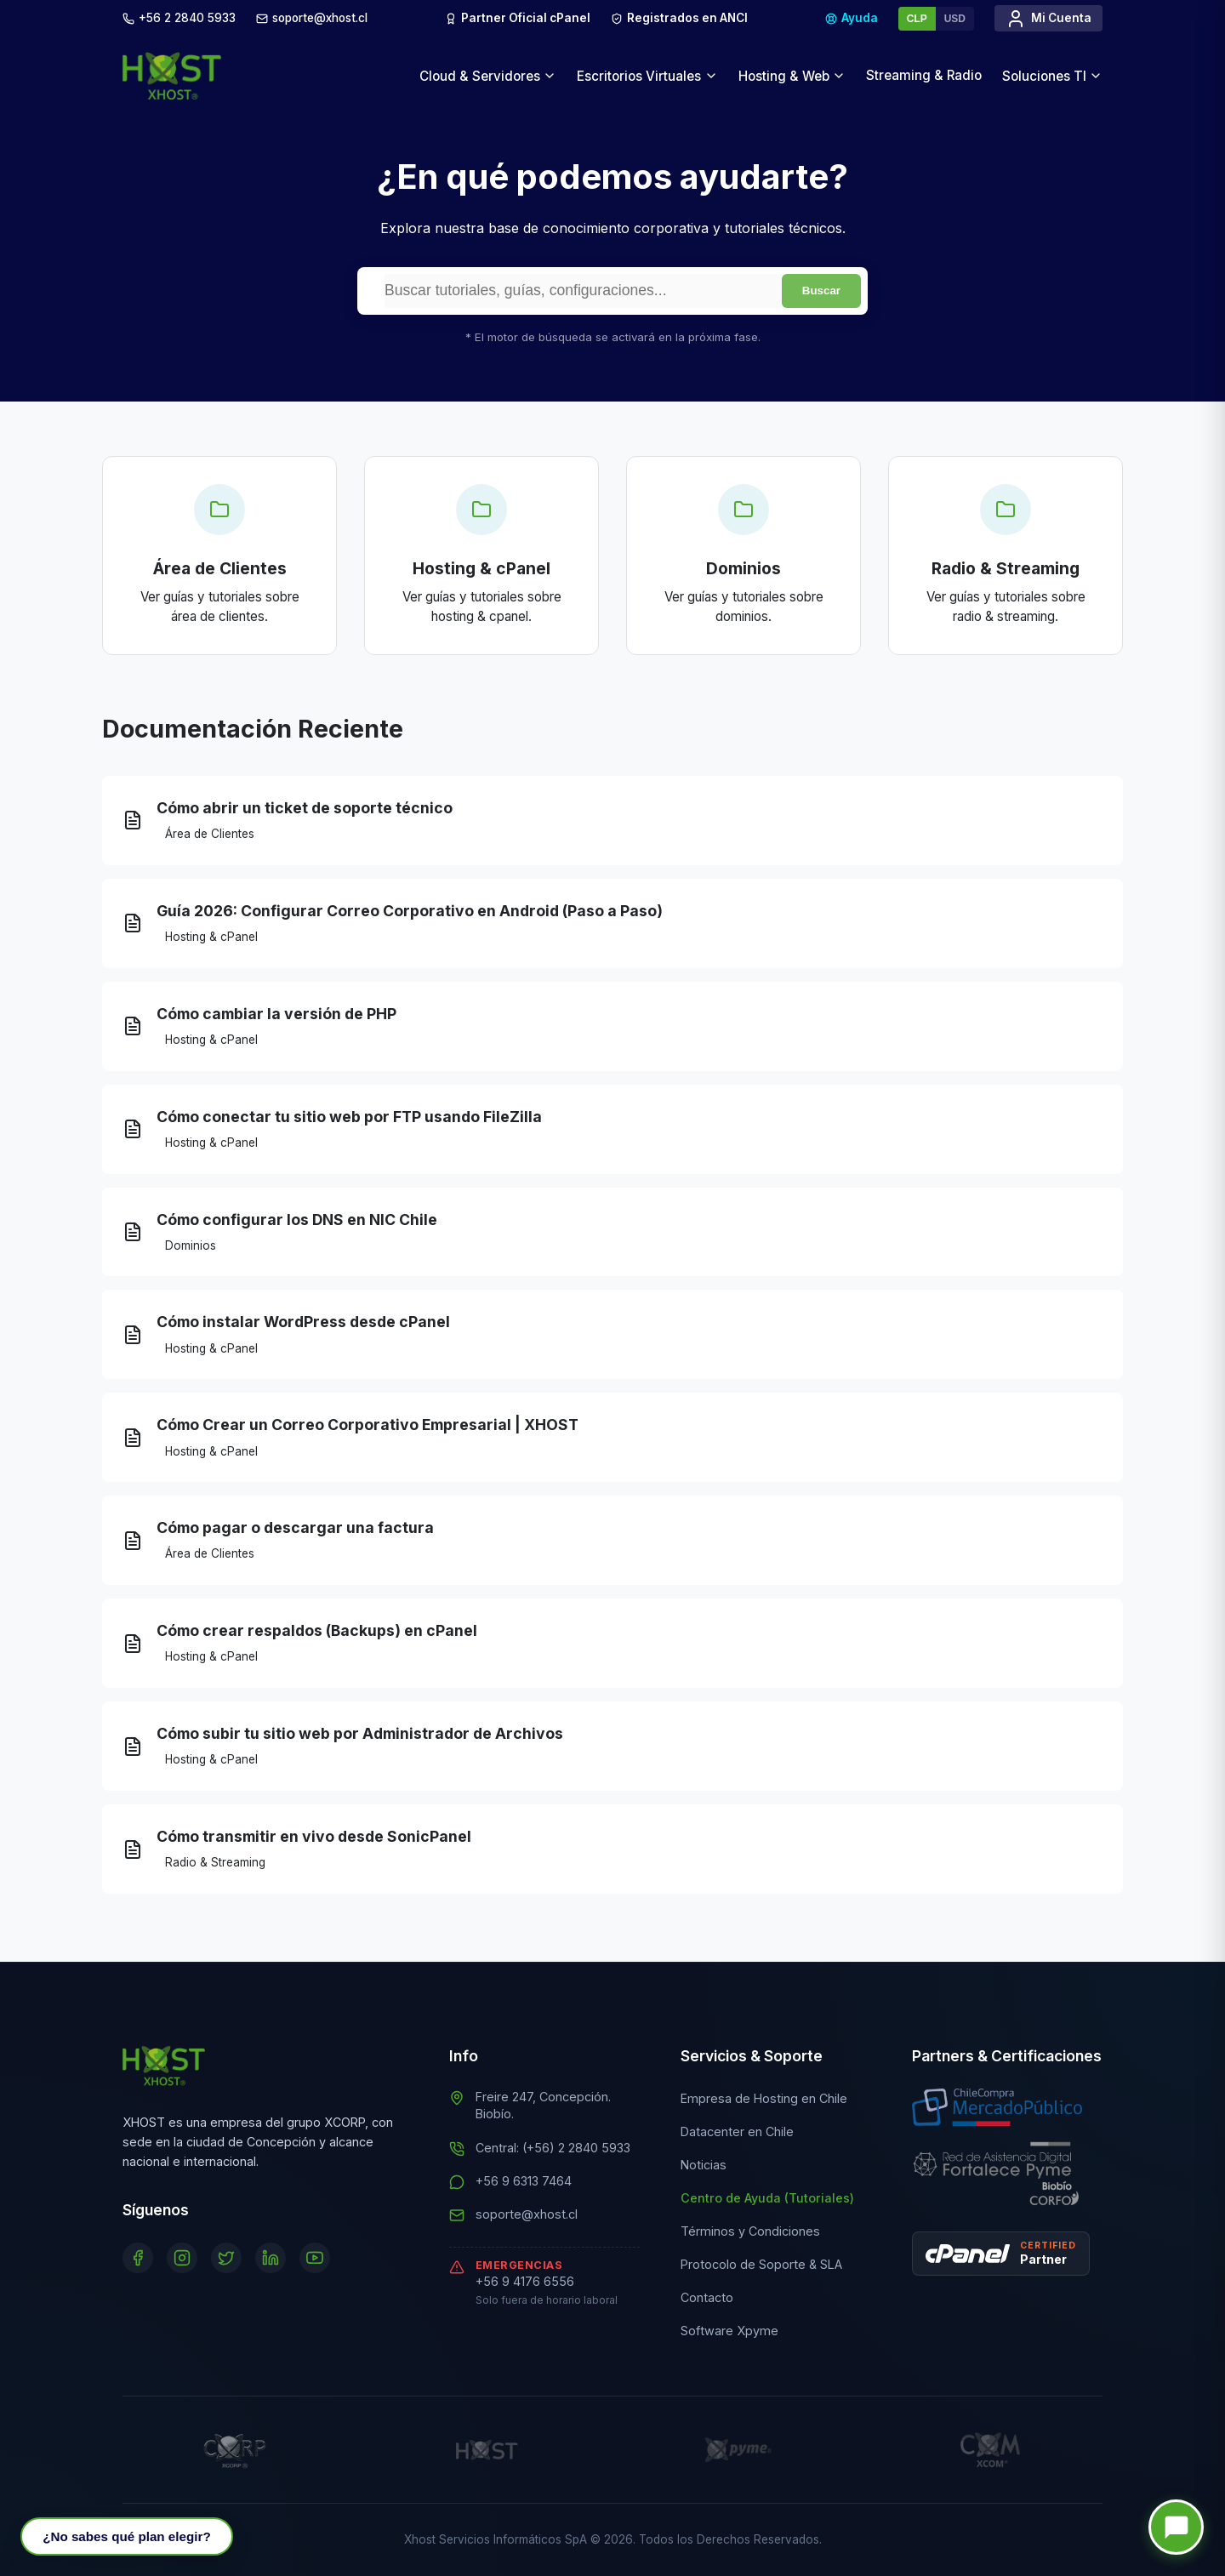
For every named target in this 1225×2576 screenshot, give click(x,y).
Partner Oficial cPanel (517, 18)
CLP (917, 19)
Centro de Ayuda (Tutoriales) (767, 2198)
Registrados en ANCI (679, 19)
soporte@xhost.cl (527, 2214)
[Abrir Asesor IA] (126, 2536)
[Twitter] (226, 2258)
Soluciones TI (1052, 76)
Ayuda (851, 18)
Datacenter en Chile (737, 2131)
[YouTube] (314, 2258)
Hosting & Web (792, 76)
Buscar (821, 290)
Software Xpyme (729, 2330)
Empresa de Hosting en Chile (764, 2098)
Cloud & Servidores (487, 76)
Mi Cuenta (1048, 19)
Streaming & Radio (924, 75)
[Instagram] (182, 2258)
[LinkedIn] (270, 2258)
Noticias (703, 2164)
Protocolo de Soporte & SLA (761, 2264)
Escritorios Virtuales (647, 76)
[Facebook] (137, 2258)
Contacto (707, 2297)
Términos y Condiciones (750, 2231)
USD (955, 19)
